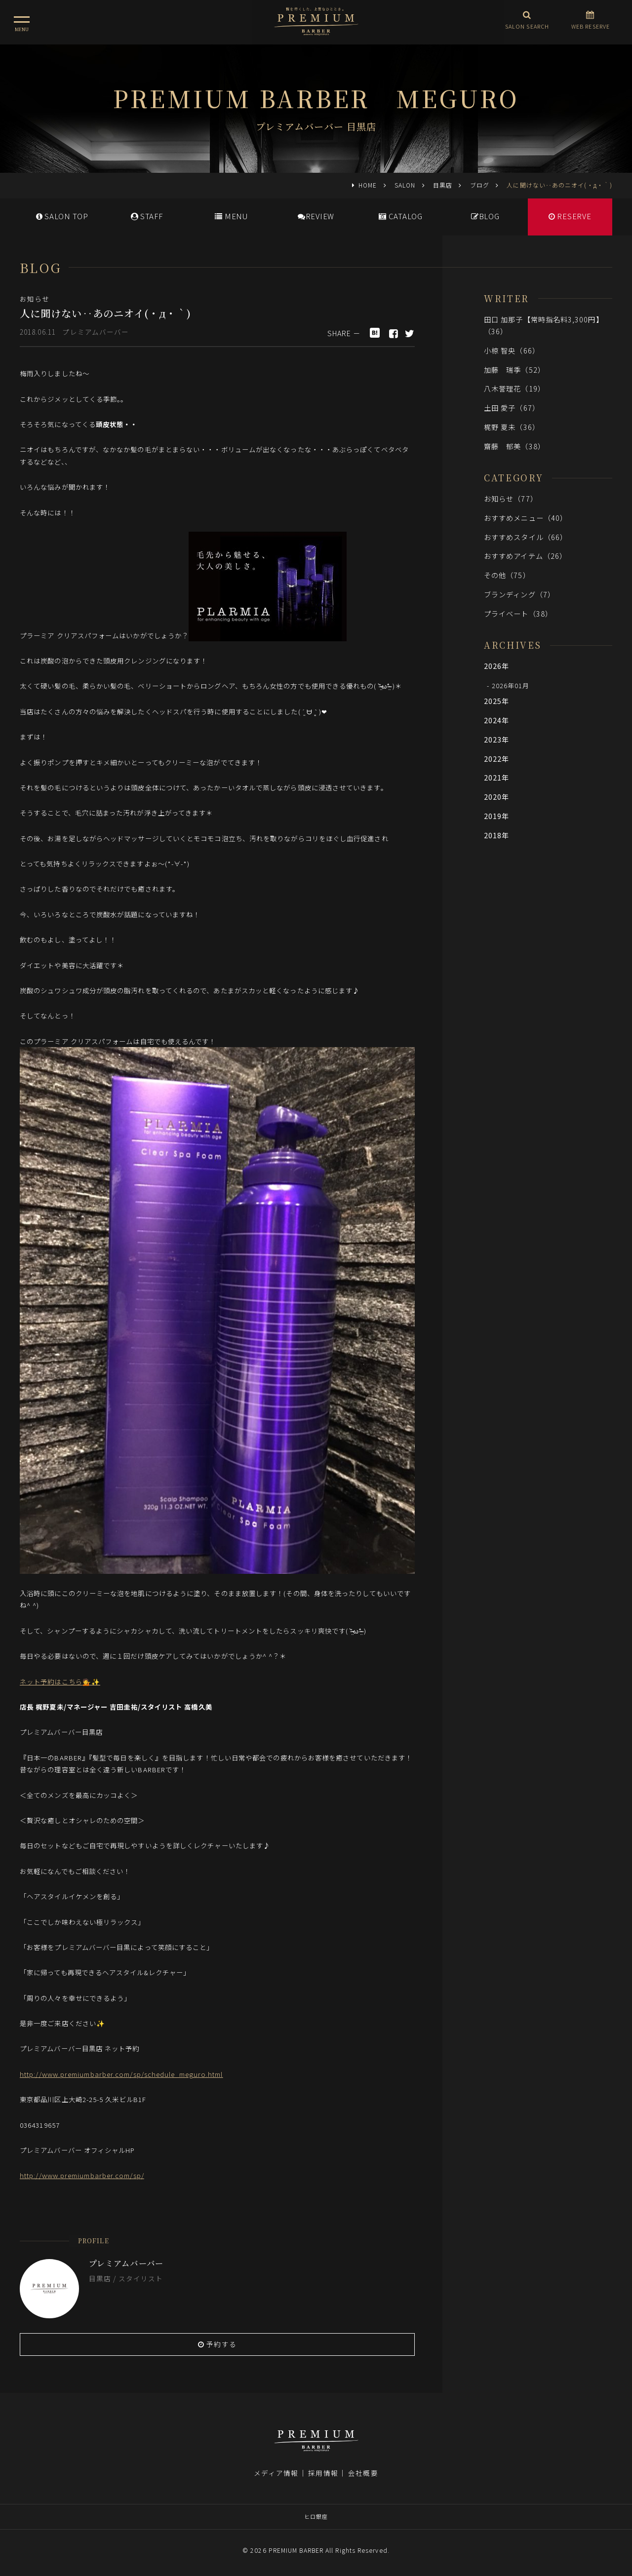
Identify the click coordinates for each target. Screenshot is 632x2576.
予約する (217, 2344)
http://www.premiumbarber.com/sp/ (82, 2175)
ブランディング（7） (519, 594)
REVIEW (316, 216)
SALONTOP (62, 216)
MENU (231, 216)
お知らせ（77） (511, 498)
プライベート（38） (518, 613)
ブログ (479, 185)
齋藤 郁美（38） (514, 446)
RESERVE (570, 216)
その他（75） (507, 575)
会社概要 (363, 2473)
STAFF (147, 216)
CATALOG (401, 216)
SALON (405, 185)
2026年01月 (511, 685)
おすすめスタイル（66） (525, 537)
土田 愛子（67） (512, 407)
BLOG (485, 216)
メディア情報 (276, 2473)
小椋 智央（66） (512, 350)
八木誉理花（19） (514, 388)
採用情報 (323, 2473)
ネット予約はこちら (51, 1681)
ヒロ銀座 (316, 2516)
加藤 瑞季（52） (514, 369)
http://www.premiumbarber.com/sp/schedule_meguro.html (121, 2074)
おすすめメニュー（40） (525, 517)
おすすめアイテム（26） (525, 555)
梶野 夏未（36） (512, 427)
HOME (367, 185)
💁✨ (91, 1681)
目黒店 (442, 185)
